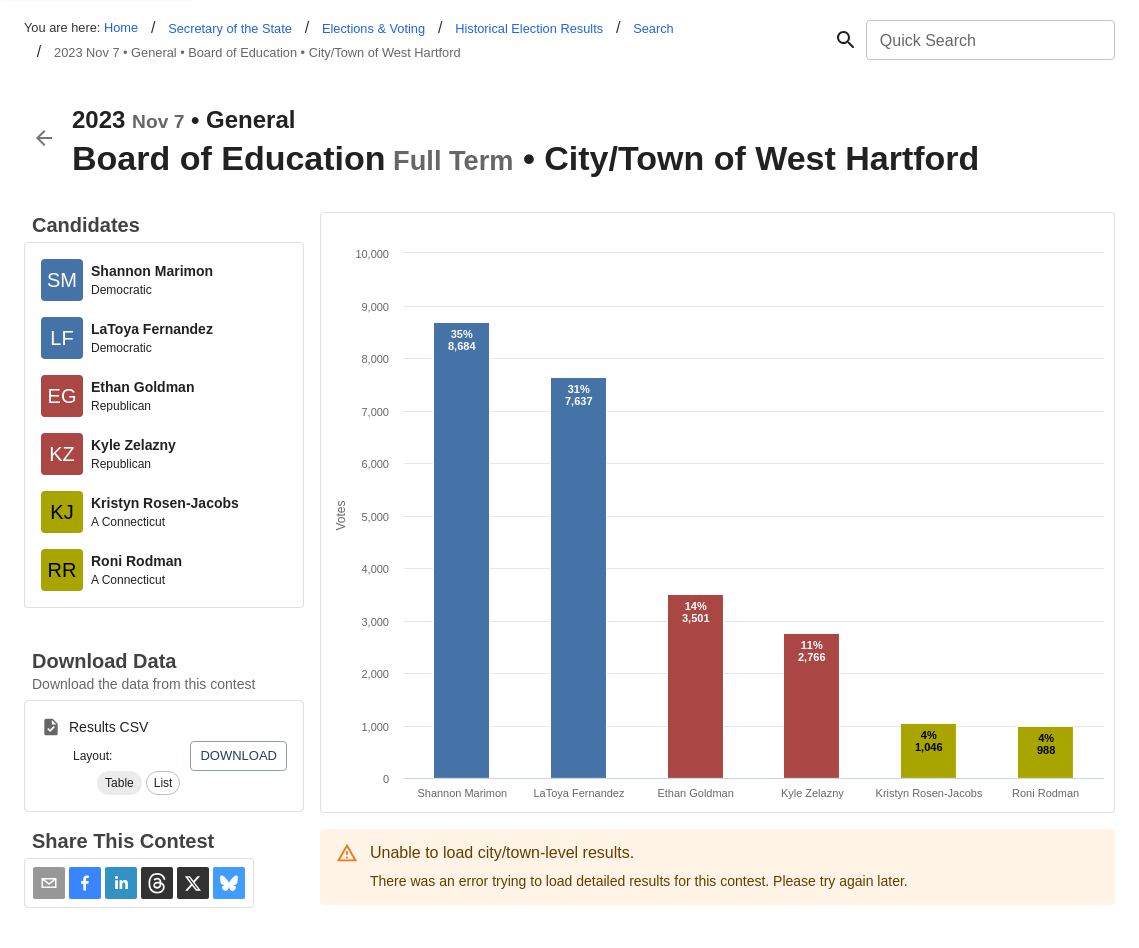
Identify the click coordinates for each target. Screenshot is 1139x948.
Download (238, 755)
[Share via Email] (49, 883)
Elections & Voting (373, 28)
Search (653, 28)
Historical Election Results (529, 28)
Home (121, 27)
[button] (119, 783)
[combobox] (989, 40)
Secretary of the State (230, 28)
